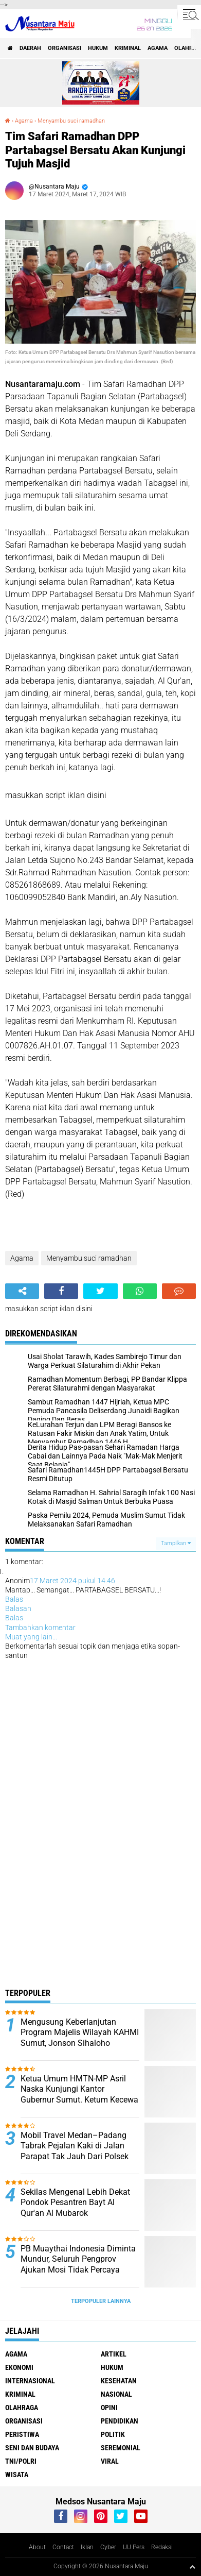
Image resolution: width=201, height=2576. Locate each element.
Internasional (30, 2381)
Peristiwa (22, 2434)
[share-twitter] (100, 1291)
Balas (14, 1599)
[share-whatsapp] (140, 1291)
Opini (109, 2407)
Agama (158, 48)
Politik (113, 2434)
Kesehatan (119, 2381)
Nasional (116, 2394)
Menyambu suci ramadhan (71, 120)
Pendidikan (119, 2421)
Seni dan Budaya (32, 2448)
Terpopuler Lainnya (101, 2301)
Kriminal (128, 48)
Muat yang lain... (31, 1637)
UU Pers (133, 2547)
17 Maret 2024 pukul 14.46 (72, 1581)
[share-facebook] (61, 1291)
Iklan (87, 2547)
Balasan (18, 1608)
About (37, 2547)
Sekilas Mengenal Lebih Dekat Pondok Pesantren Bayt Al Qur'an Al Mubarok (75, 2202)
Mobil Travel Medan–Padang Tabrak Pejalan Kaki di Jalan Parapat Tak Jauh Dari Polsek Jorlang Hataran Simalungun (75, 2151)
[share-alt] (22, 1291)
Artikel (113, 2354)
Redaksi (162, 2547)
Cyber (108, 2547)
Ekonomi (19, 2367)
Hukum (98, 48)
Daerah (30, 48)
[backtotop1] (192, 2566)
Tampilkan (176, 1543)
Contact (63, 2547)
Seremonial (120, 2448)
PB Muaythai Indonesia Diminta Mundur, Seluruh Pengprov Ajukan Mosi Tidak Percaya (78, 2259)
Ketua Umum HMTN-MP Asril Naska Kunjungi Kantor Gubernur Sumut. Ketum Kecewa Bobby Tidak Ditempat (79, 2094)
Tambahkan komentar (40, 1627)
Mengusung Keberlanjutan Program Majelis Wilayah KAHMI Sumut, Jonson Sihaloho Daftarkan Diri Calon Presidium (80, 2038)
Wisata (16, 2474)
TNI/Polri (20, 2461)
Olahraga (21, 2407)
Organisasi (64, 48)
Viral (110, 2461)
